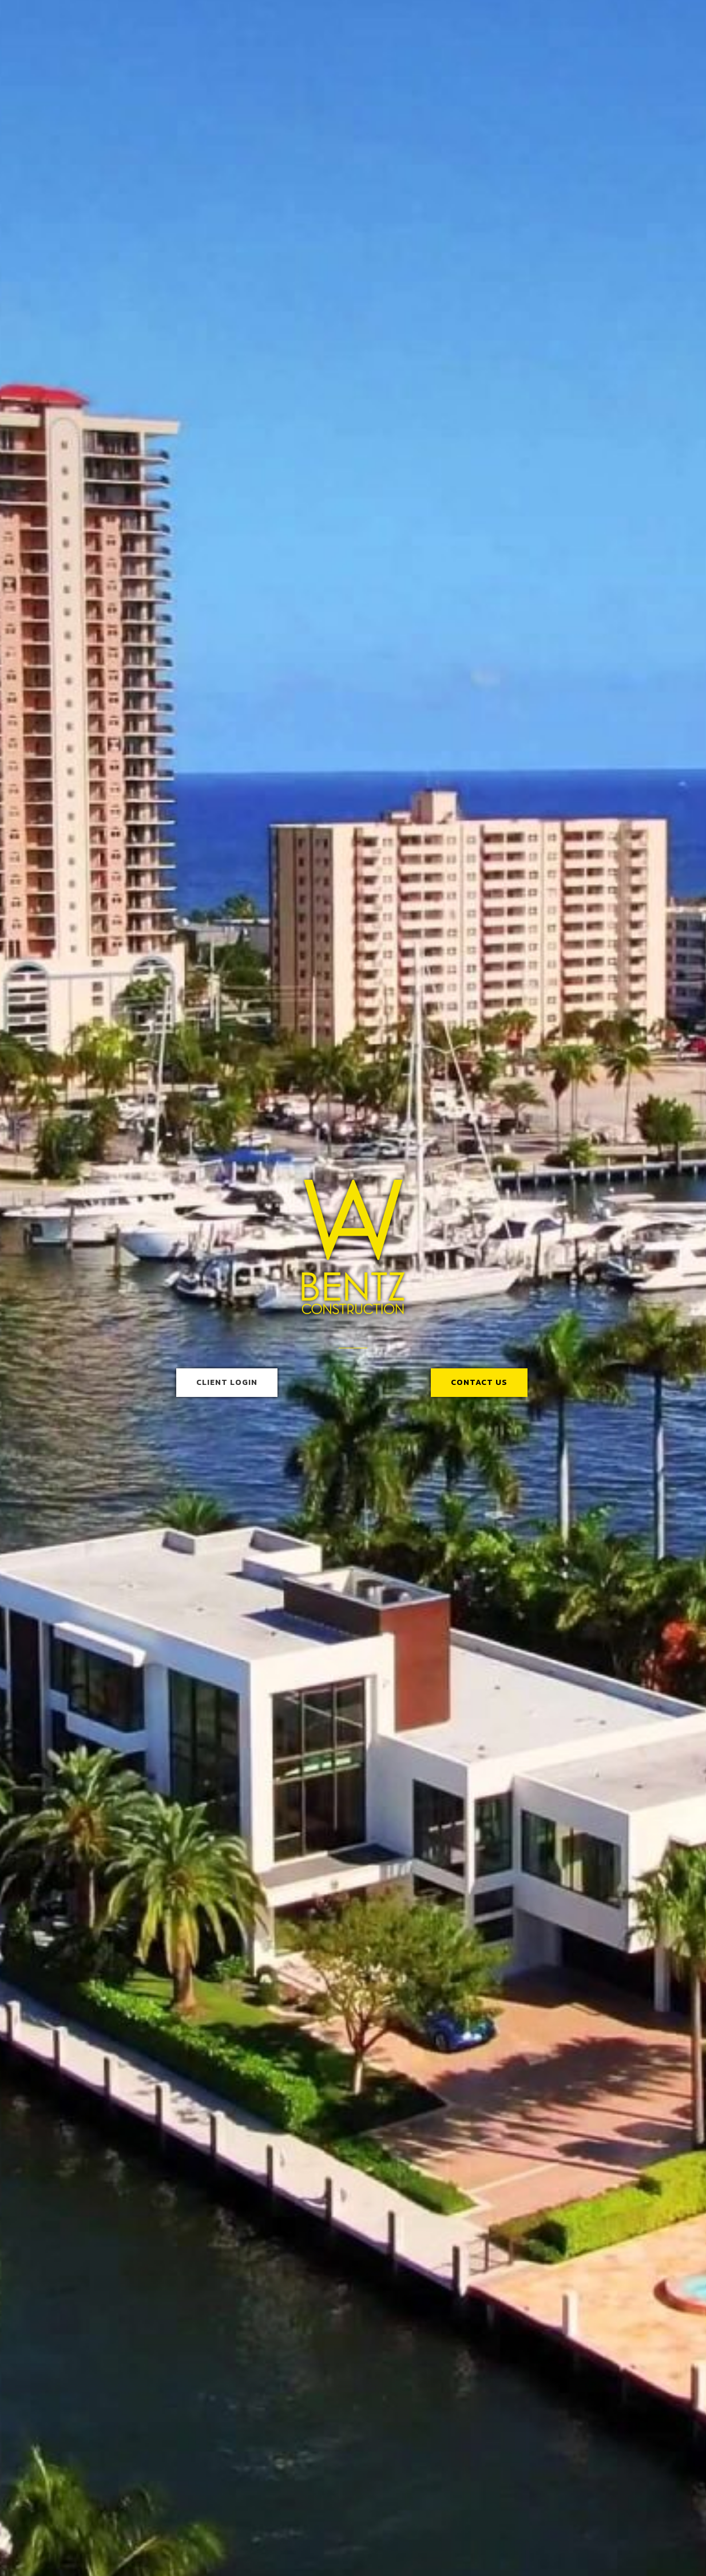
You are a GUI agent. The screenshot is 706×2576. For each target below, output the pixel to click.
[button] (226, 1382)
